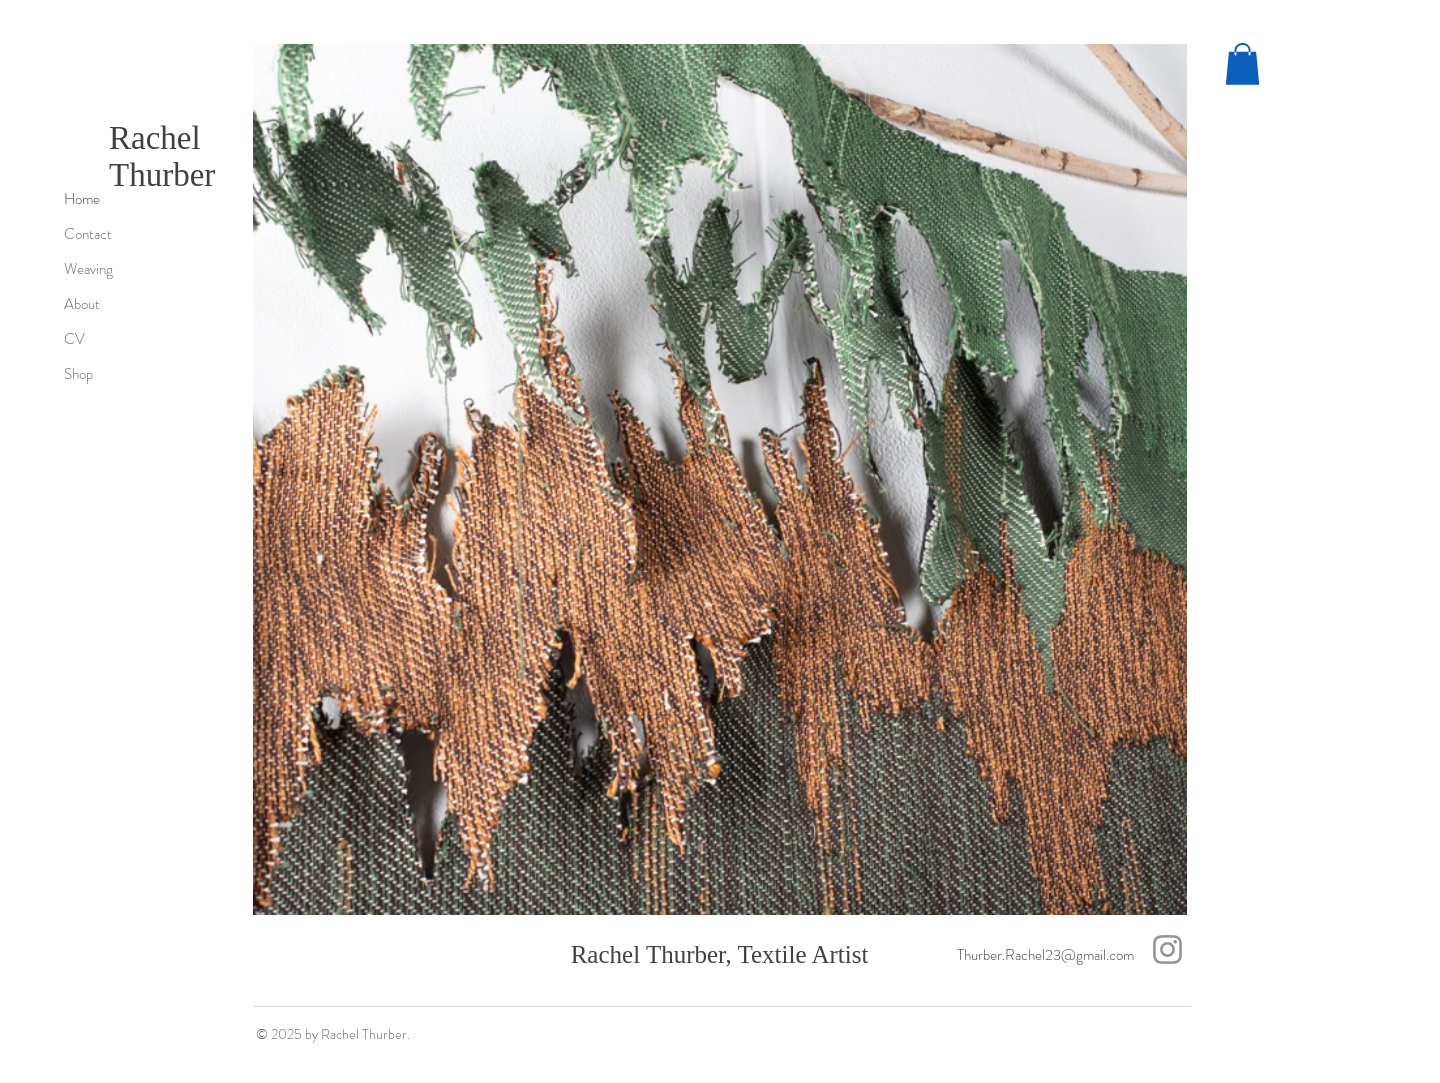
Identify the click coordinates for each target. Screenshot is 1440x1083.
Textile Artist (802, 954)
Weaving (88, 269)
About (82, 304)
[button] (1242, 64)
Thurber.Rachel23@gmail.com (1045, 955)
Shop (78, 374)
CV (74, 339)
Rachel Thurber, (654, 954)
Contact (88, 234)
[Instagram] (1167, 949)
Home (82, 199)
